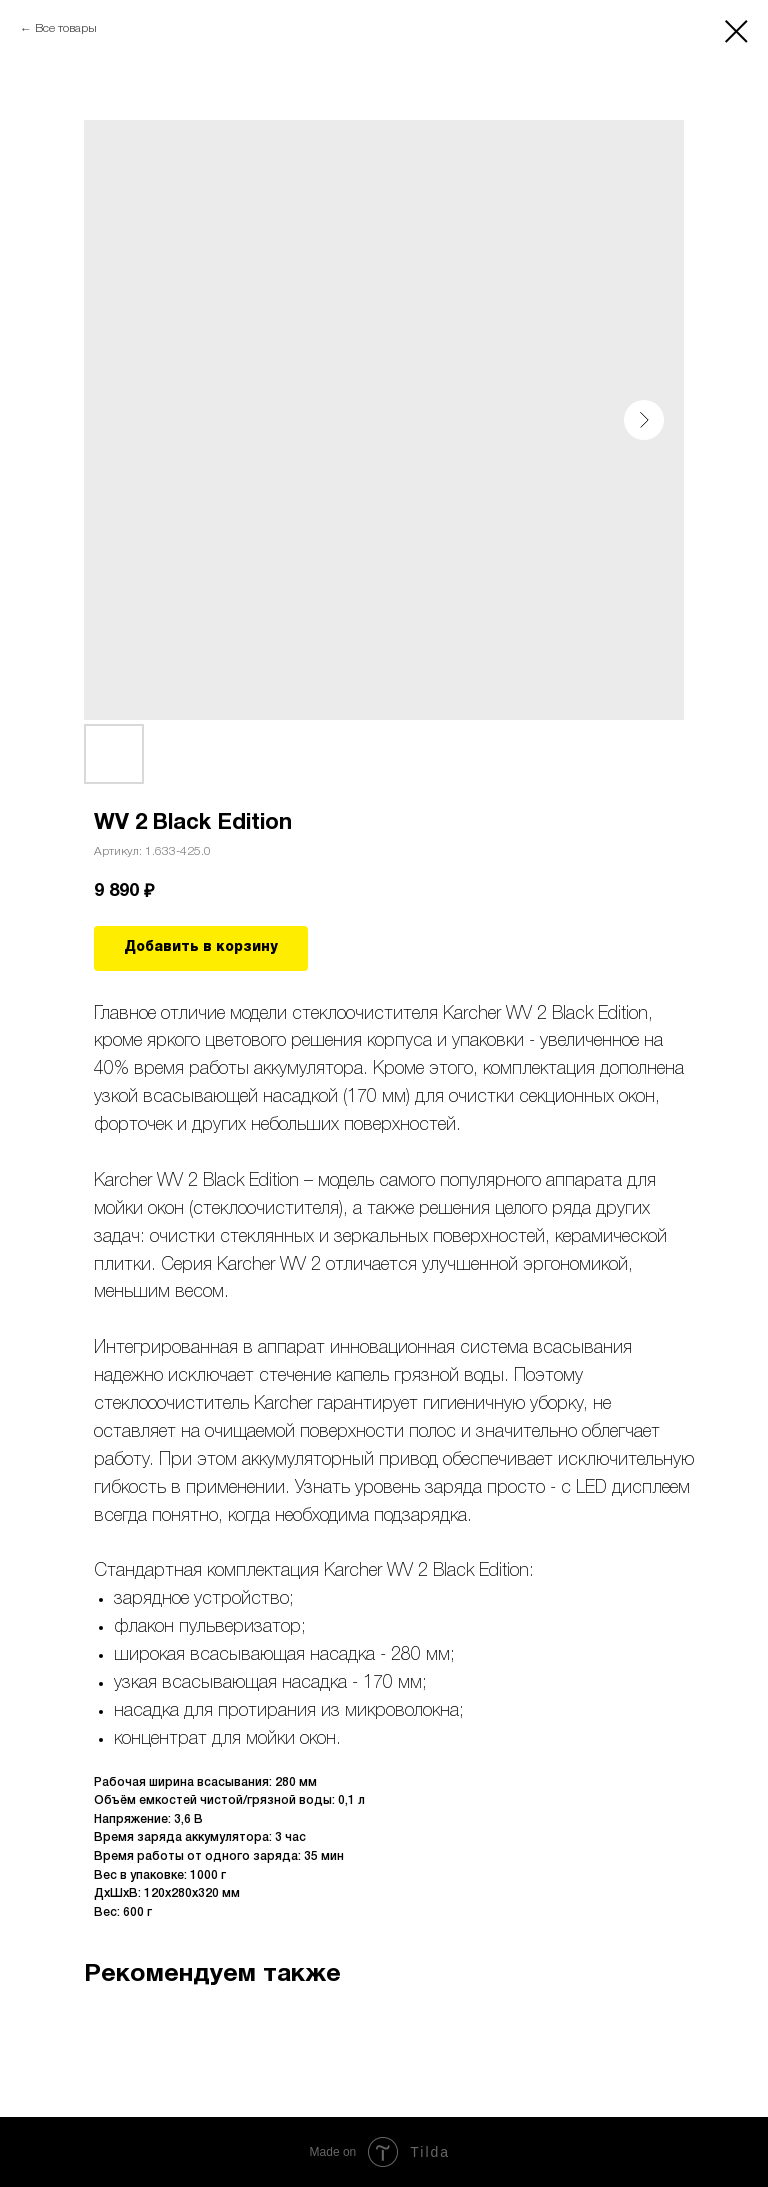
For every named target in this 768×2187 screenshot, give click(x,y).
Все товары (66, 28)
